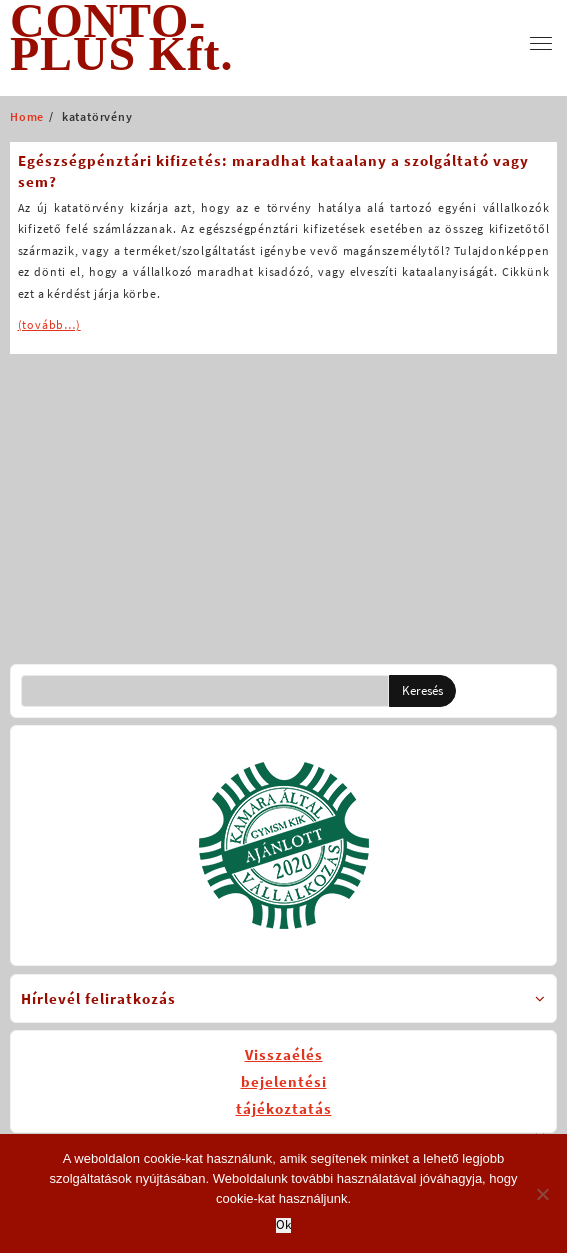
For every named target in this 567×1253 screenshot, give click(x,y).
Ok (283, 1225)
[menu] (541, 43)
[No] (542, 1194)
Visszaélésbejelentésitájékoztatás (284, 1081)
